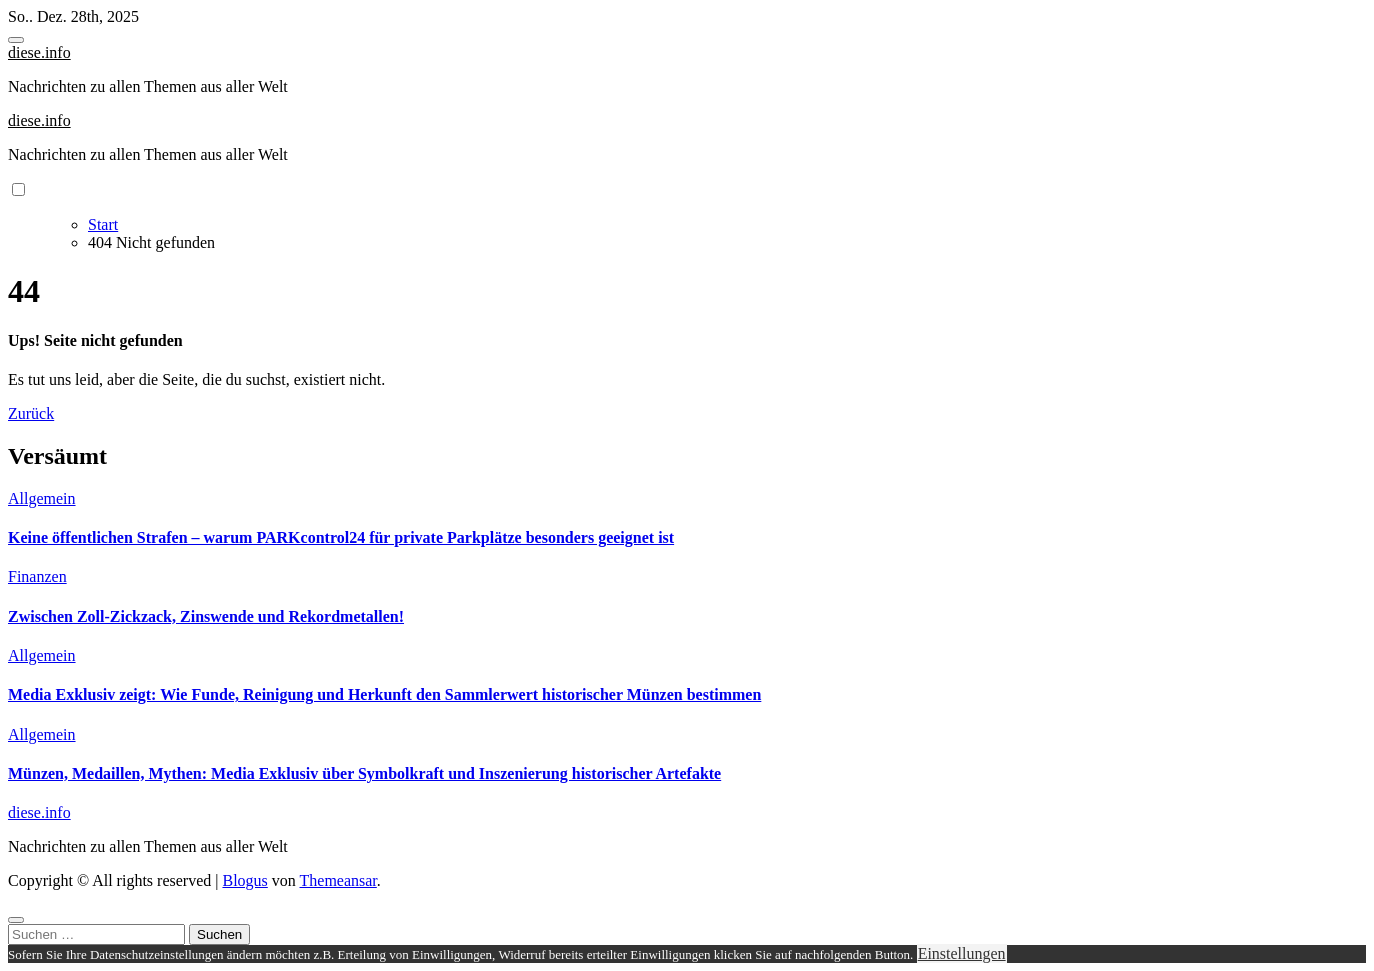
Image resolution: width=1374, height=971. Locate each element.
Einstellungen (962, 953)
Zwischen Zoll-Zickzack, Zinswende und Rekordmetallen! (206, 616)
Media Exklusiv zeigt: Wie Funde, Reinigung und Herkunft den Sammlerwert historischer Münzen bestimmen (384, 694)
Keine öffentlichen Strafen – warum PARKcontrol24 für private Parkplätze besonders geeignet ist (341, 537)
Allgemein (42, 498)
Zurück (31, 413)
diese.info (39, 52)
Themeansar (338, 880)
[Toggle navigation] (16, 40)
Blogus (244, 880)
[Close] (16, 920)
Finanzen (37, 576)
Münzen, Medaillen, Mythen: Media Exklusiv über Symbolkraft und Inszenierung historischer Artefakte (364, 773)
